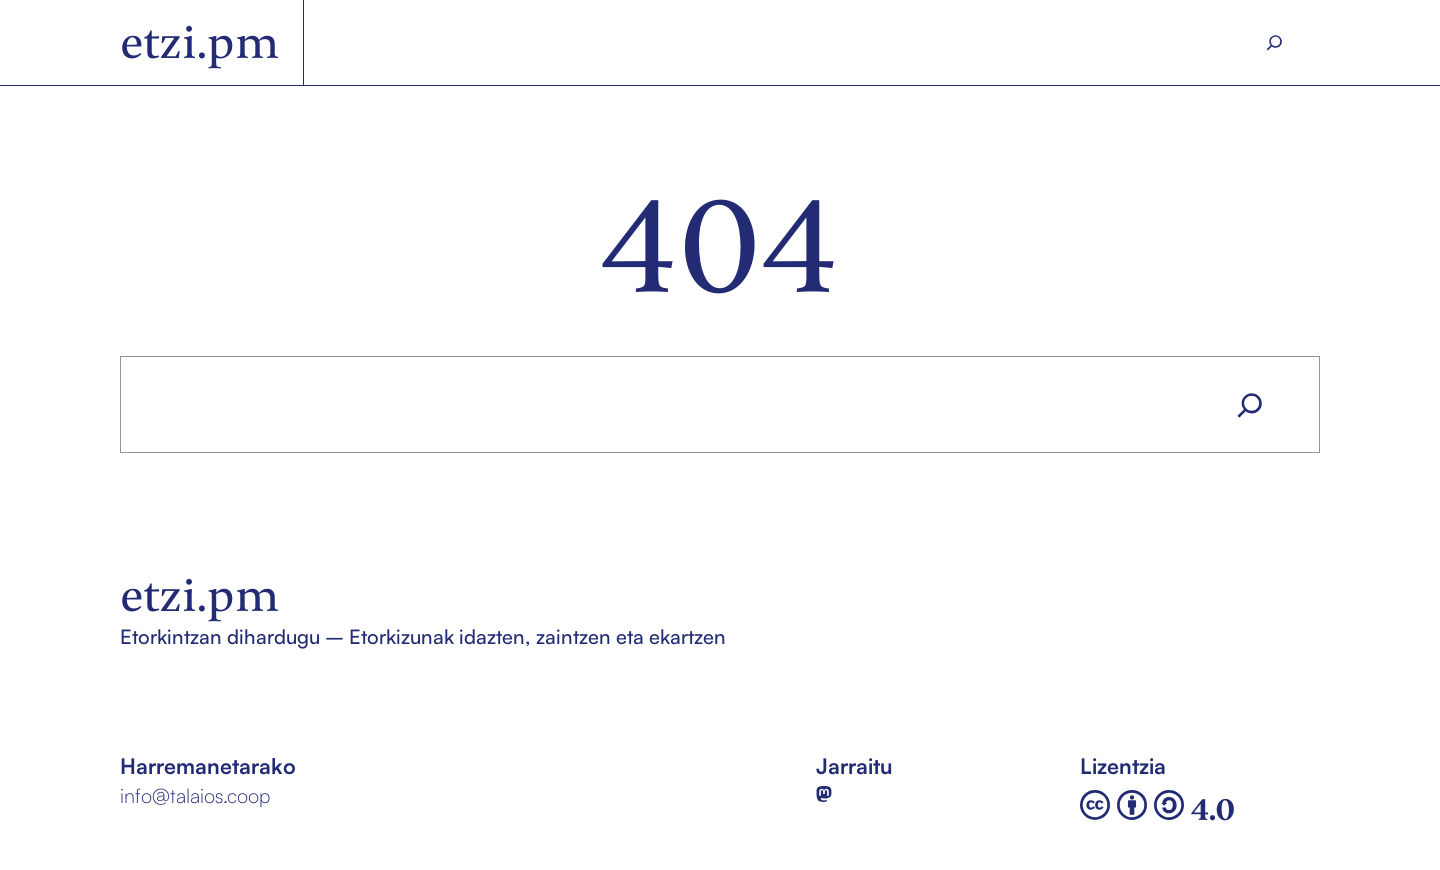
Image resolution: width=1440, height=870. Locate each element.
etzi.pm (199, 42)
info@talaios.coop (195, 795)
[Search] (1275, 43)
